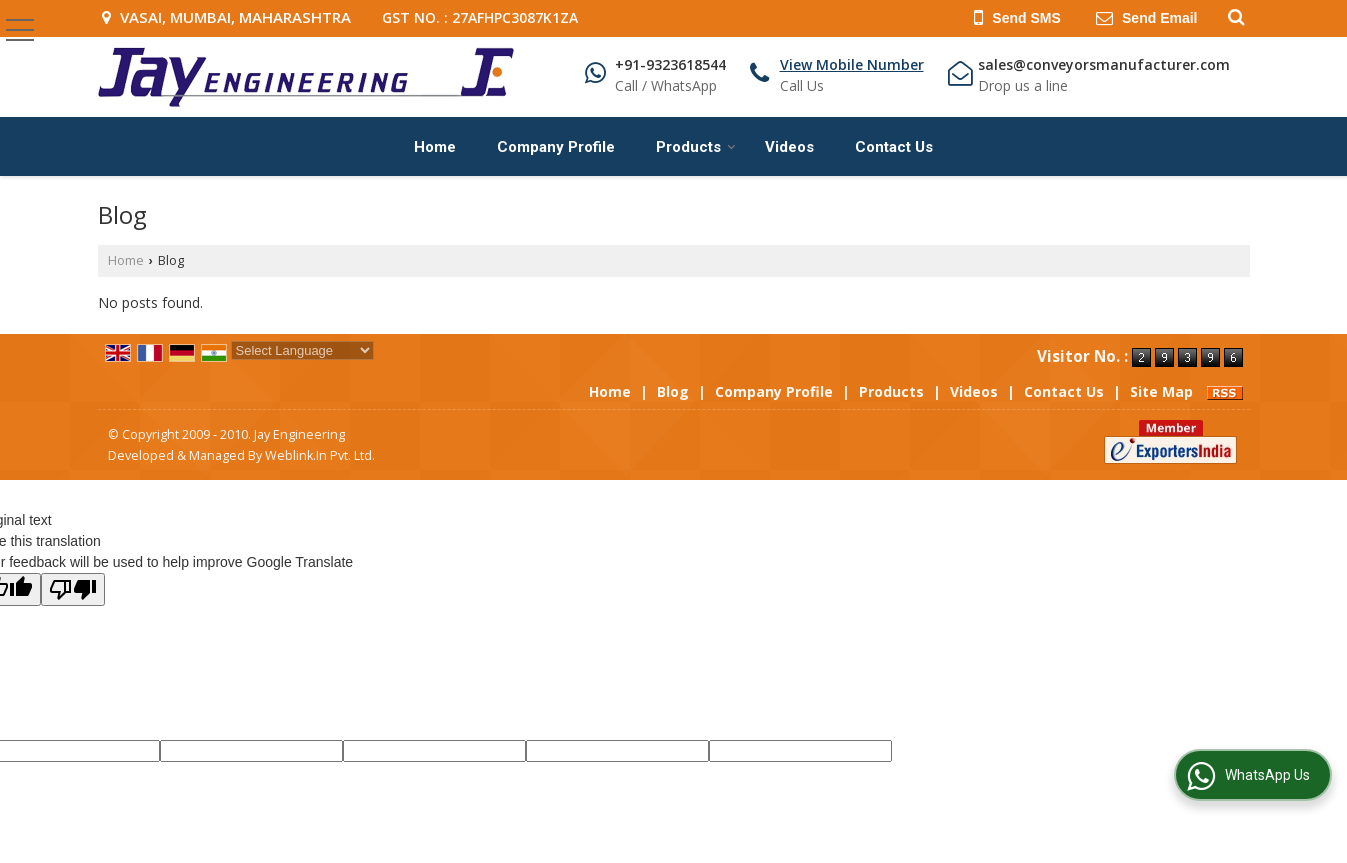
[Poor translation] (73, 589)
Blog (673, 391)
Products (696, 147)
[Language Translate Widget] (302, 350)
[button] (852, 64)
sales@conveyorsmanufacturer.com (1104, 64)
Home (435, 147)
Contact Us (894, 147)
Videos (789, 147)
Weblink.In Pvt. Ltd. (320, 455)
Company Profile (556, 147)
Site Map (1161, 391)
